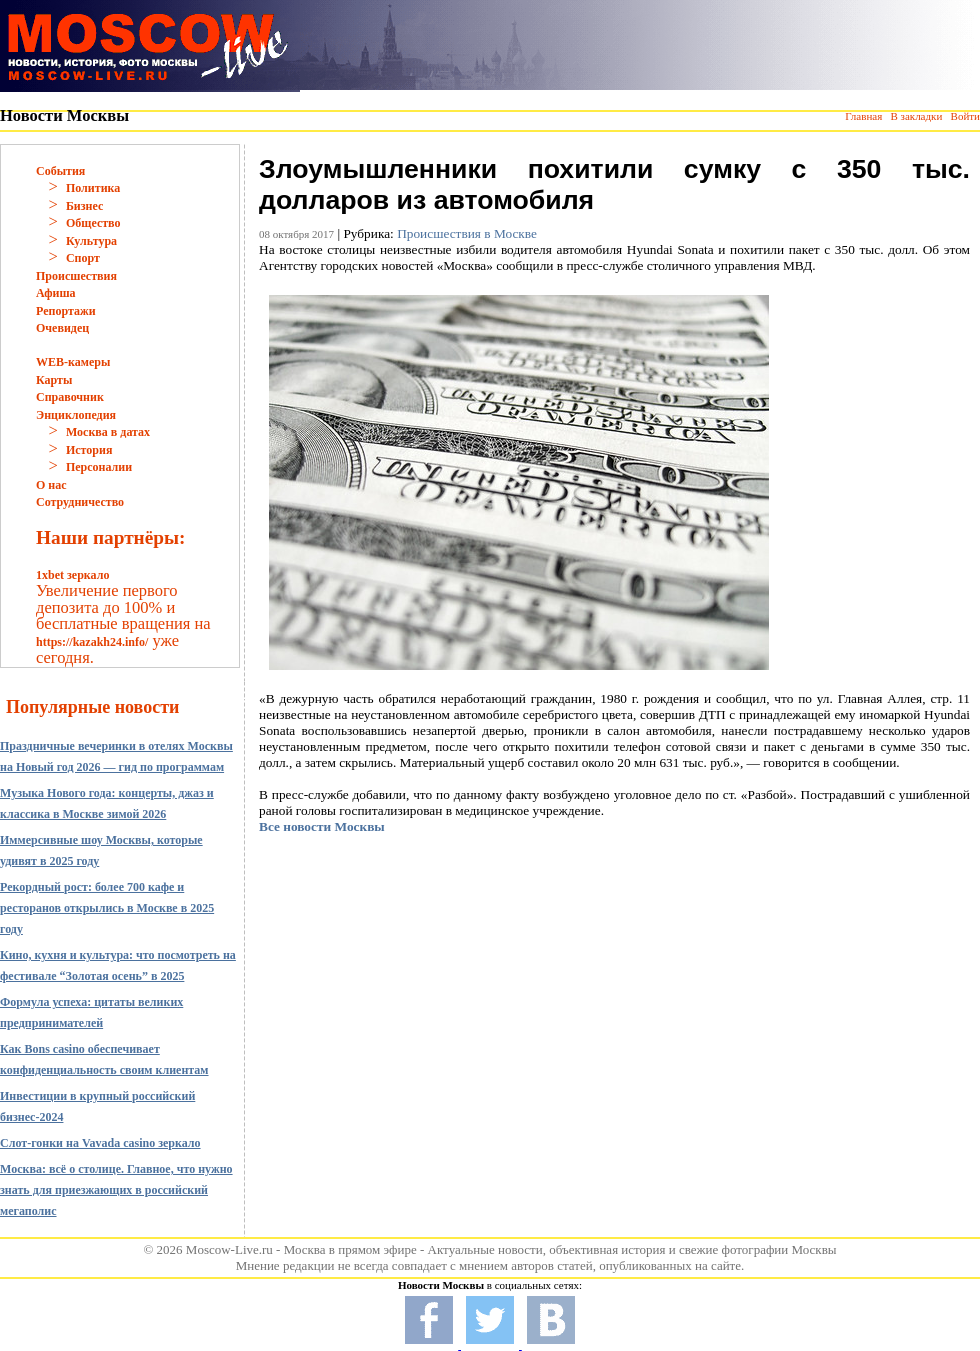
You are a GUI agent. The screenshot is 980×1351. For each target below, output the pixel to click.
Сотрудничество (80, 502)
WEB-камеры (73, 362)
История (89, 450)
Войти (965, 116)
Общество (93, 223)
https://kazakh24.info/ (92, 642)
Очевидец (62, 328)
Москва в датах (108, 432)
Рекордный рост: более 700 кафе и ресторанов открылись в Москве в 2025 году (107, 908)
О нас (51, 485)
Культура (91, 241)
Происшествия (76, 276)
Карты (54, 380)
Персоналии (99, 467)
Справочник (70, 397)
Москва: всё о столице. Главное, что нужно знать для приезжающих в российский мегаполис (116, 1190)
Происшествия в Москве (467, 233)
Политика (93, 188)
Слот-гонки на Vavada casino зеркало (100, 1143)
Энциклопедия (76, 415)
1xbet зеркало (72, 575)
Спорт (83, 258)
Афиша (56, 293)
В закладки (916, 116)
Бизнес (84, 206)
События (60, 171)
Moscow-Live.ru (229, 1249)
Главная (863, 116)
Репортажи (66, 311)
